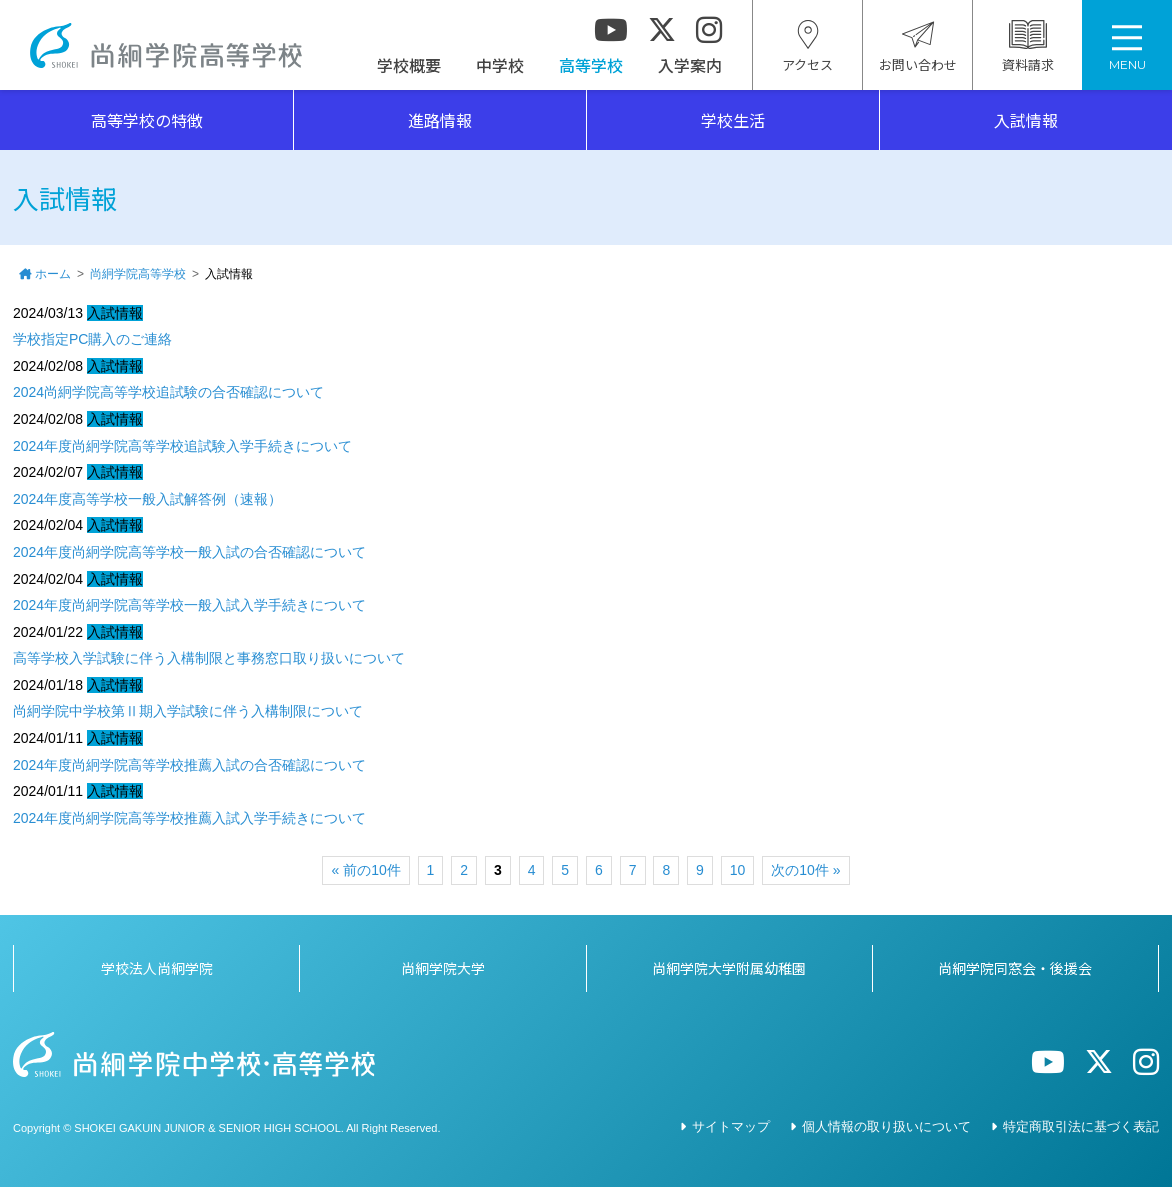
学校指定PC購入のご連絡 (92, 339)
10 (738, 870)
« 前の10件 (365, 870)
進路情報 (440, 120)
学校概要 (409, 65)
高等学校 (591, 65)
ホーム (53, 274)
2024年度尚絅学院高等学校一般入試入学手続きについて (189, 605)
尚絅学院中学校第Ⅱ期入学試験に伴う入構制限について (188, 711)
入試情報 (1026, 120)
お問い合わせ (918, 47)
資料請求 (1028, 47)
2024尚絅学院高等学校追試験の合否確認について (168, 392)
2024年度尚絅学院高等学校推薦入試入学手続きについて (189, 818)
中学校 (500, 65)
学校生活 (733, 120)
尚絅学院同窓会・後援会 (1015, 968)
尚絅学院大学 (443, 968)
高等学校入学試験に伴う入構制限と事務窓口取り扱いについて (209, 658)
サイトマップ (731, 1126)
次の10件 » (805, 870)
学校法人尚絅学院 (157, 968)
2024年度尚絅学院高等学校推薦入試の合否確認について (189, 765)
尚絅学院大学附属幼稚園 (729, 968)
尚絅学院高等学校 (166, 45)
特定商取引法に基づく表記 (1081, 1126)
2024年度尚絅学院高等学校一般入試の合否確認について (189, 552)
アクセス (807, 47)
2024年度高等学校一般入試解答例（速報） (147, 499)
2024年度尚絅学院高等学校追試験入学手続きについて (182, 446)
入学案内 (690, 65)
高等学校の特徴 (147, 120)
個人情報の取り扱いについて (886, 1126)
